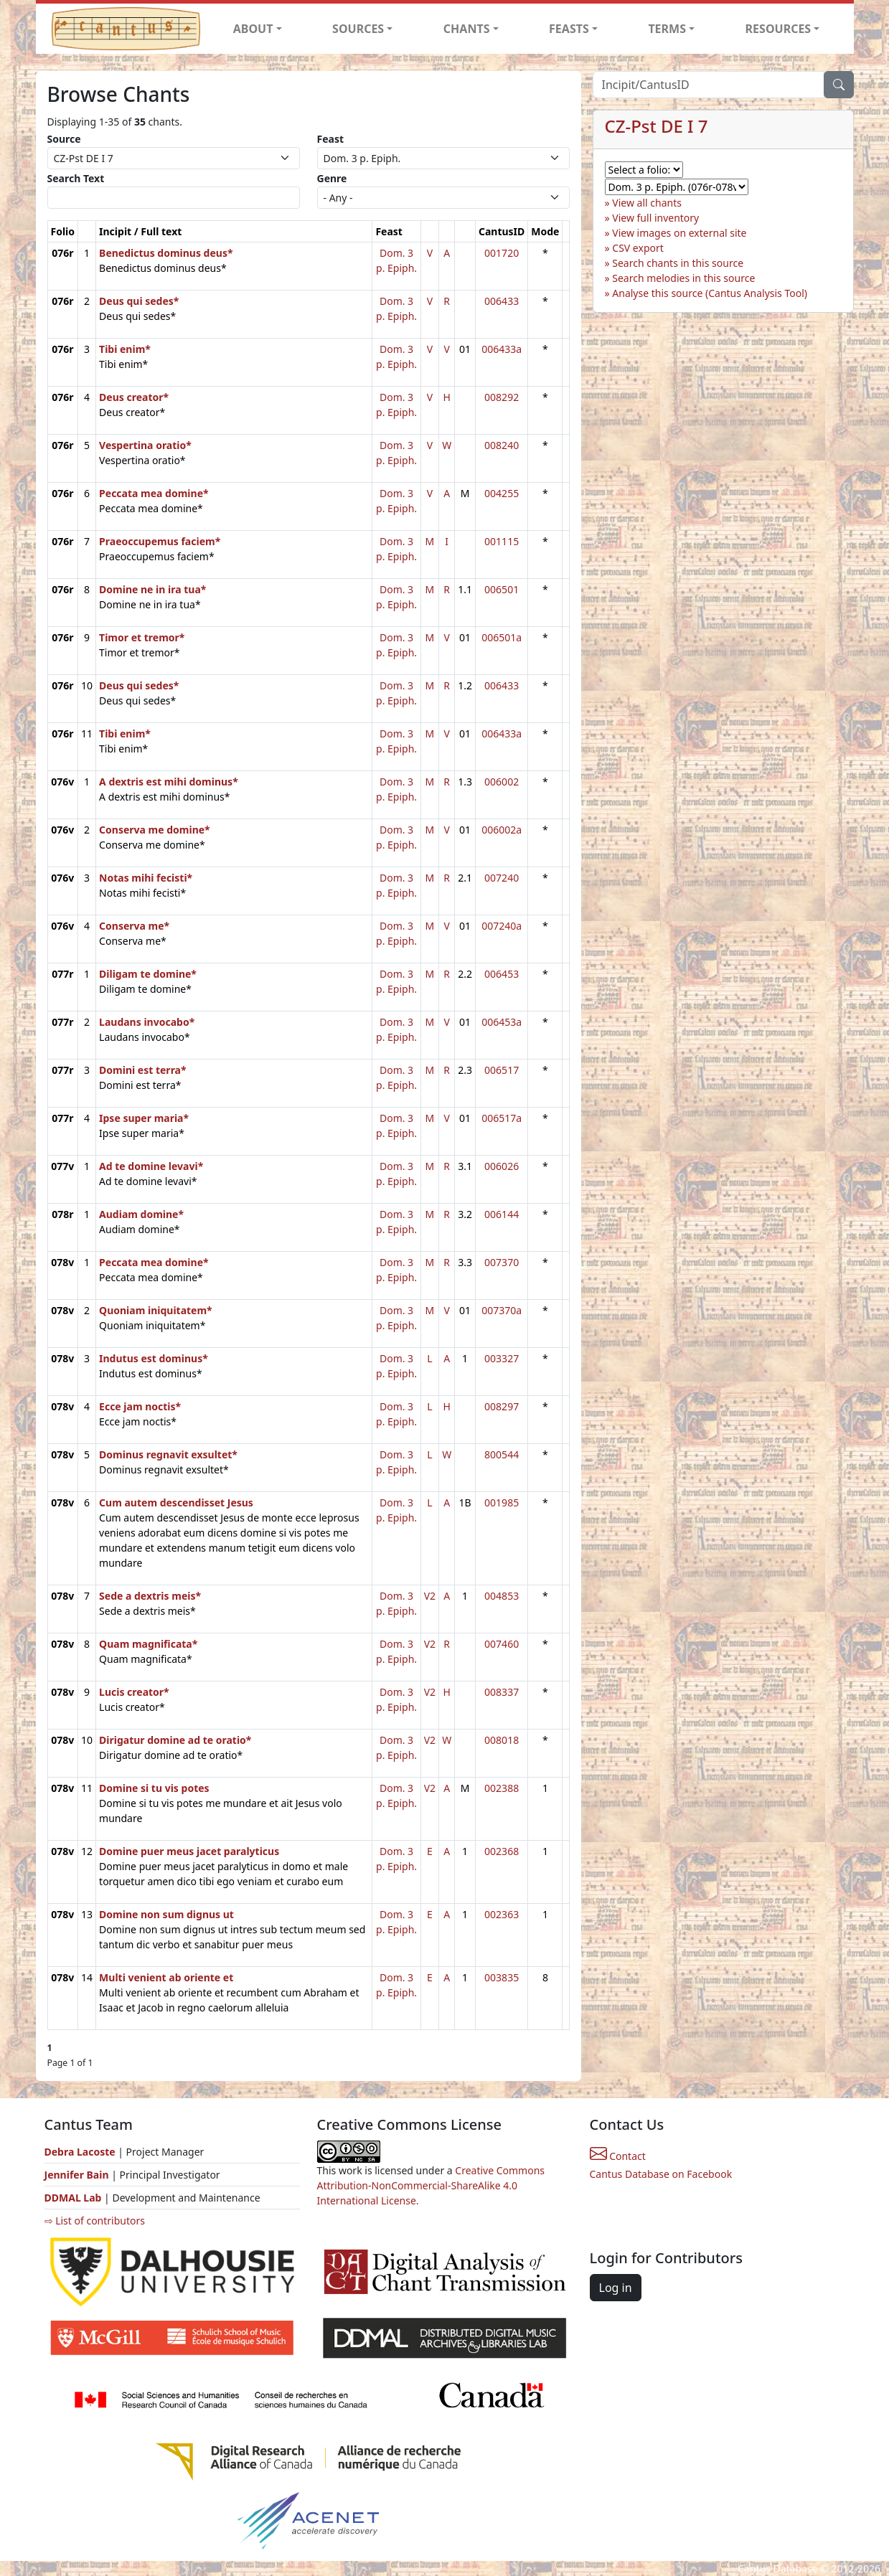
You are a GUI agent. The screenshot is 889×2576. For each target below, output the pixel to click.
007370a (501, 1310)
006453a (501, 1022)
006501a (501, 637)
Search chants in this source (677, 263)
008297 (501, 1406)
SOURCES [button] (358, 29)
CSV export (638, 248)
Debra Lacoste (80, 2152)
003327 (501, 1358)
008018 (501, 1740)
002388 (501, 1788)
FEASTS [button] (569, 29)
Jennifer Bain (78, 2174)
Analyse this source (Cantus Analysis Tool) (709, 293)
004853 (501, 1596)
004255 (501, 493)
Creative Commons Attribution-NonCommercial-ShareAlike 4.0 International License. (431, 2185)
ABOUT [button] (253, 29)
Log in (615, 2288)
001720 (501, 253)
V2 (430, 1596)
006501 (501, 589)
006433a (501, 349)
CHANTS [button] (466, 29)
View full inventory (655, 218)
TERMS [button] (667, 29)
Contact (618, 2156)
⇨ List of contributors (94, 2220)
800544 (501, 1454)
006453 (501, 974)
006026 (501, 1166)
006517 (501, 1070)
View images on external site (679, 233)
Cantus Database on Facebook (661, 2174)
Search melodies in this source (683, 278)
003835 (501, 1977)
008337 (501, 1692)
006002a (501, 829)
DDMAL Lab (73, 2197)
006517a (501, 1118)
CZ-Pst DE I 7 (656, 126)
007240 (501, 877)
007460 (501, 1644)
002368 (501, 1851)
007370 (501, 1262)
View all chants (647, 202)
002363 (501, 1914)
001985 (501, 1502)
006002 (501, 781)
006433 (501, 301)
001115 (501, 541)
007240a (501, 926)
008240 (501, 445)
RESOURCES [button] (778, 29)
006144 (501, 1214)
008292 (501, 397)
